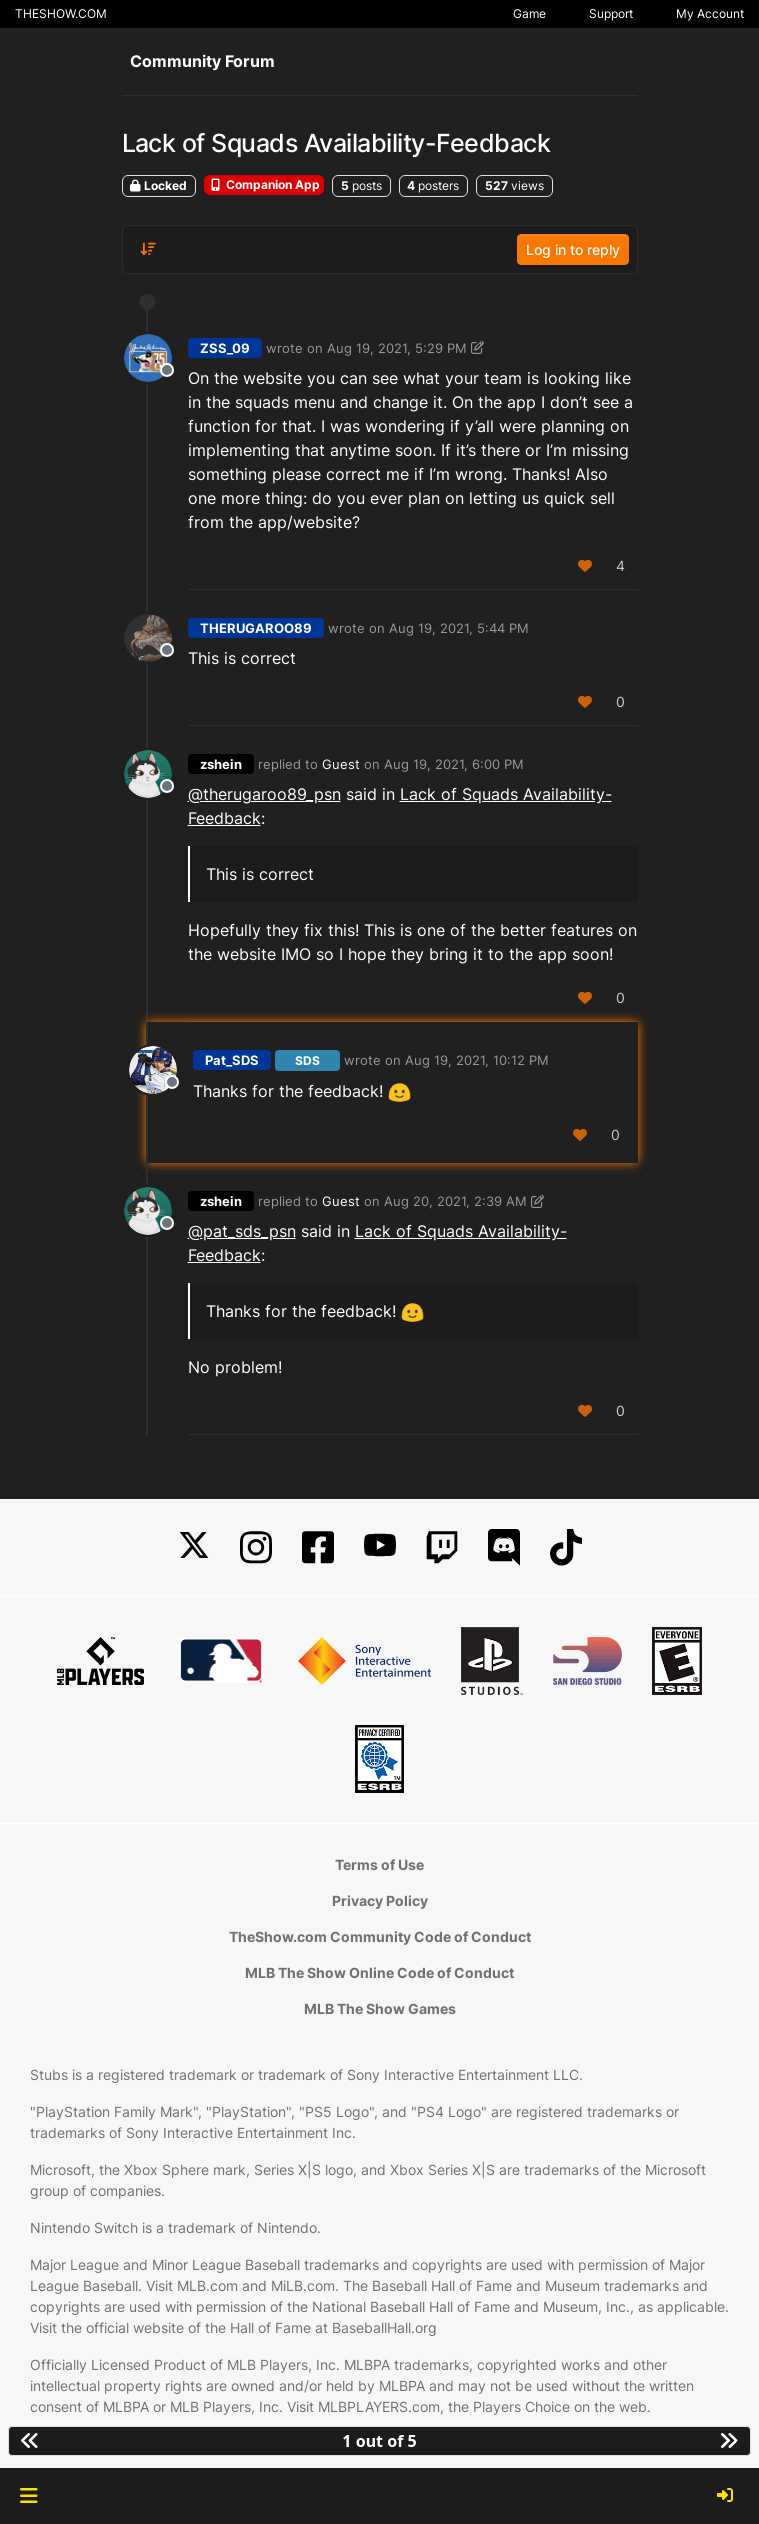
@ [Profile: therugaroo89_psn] (264, 794)
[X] (194, 1547)
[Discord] (504, 1547)
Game (529, 13)
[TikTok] (566, 1547)
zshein (221, 764)
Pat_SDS (232, 1060)
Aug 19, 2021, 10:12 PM (477, 1060)
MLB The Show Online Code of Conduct (379, 1972)
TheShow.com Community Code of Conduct (380, 1936)
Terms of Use (379, 1864)
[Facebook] (318, 1547)
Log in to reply (573, 249)
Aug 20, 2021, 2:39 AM (455, 1201)
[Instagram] (256, 1547)
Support (611, 13)
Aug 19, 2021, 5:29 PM (397, 348)
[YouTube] (380, 1547)
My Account (710, 13)
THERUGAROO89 (256, 628)
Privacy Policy (380, 1900)
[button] (28, 2496)
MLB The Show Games (380, 2008)
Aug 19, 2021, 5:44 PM (459, 628)
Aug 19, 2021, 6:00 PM (454, 764)
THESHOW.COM (61, 13)
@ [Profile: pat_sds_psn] (242, 1231)
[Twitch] (442, 1547)
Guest (341, 764)
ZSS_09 (225, 348)
